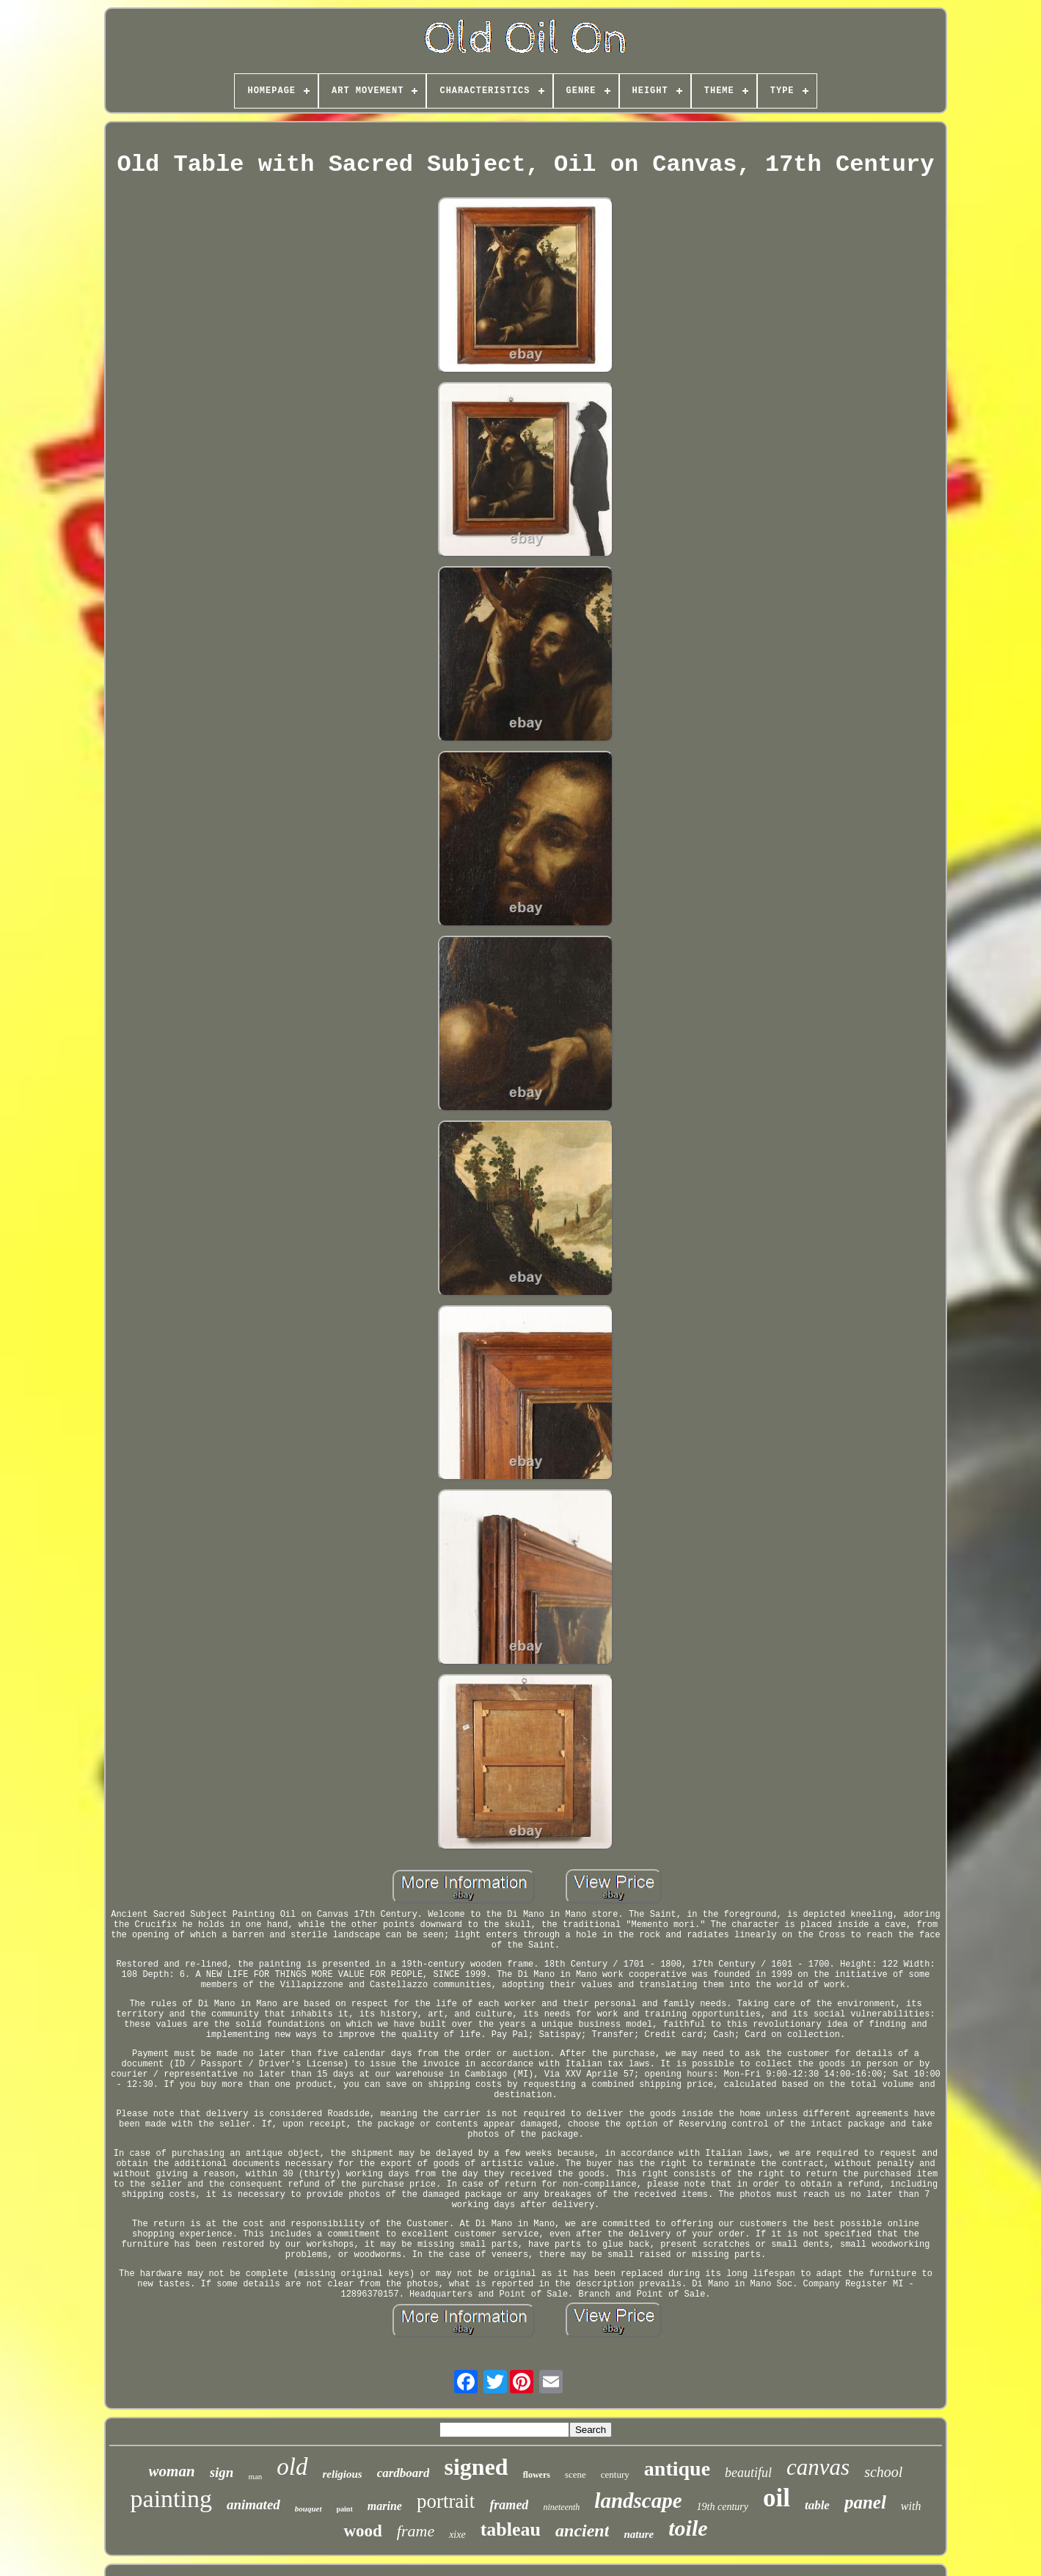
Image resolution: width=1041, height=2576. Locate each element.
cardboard (403, 2473)
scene (575, 2474)
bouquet (308, 2508)
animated (253, 2504)
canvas (818, 2467)
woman (172, 2471)
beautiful (748, 2472)
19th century (722, 2506)
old (292, 2467)
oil (776, 2498)
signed (476, 2467)
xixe (457, 2534)
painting (171, 2498)
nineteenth (561, 2507)
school (883, 2472)
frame (415, 2531)
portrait (446, 2501)
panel (865, 2502)
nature (639, 2534)
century (615, 2474)
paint (345, 2509)
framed (508, 2505)
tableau (511, 2529)
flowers (536, 2475)
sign (222, 2472)
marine (385, 2506)
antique (677, 2468)
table (817, 2505)
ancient (582, 2530)
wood (362, 2531)
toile (687, 2528)
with (911, 2506)
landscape (638, 2500)
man (255, 2476)
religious (342, 2474)
